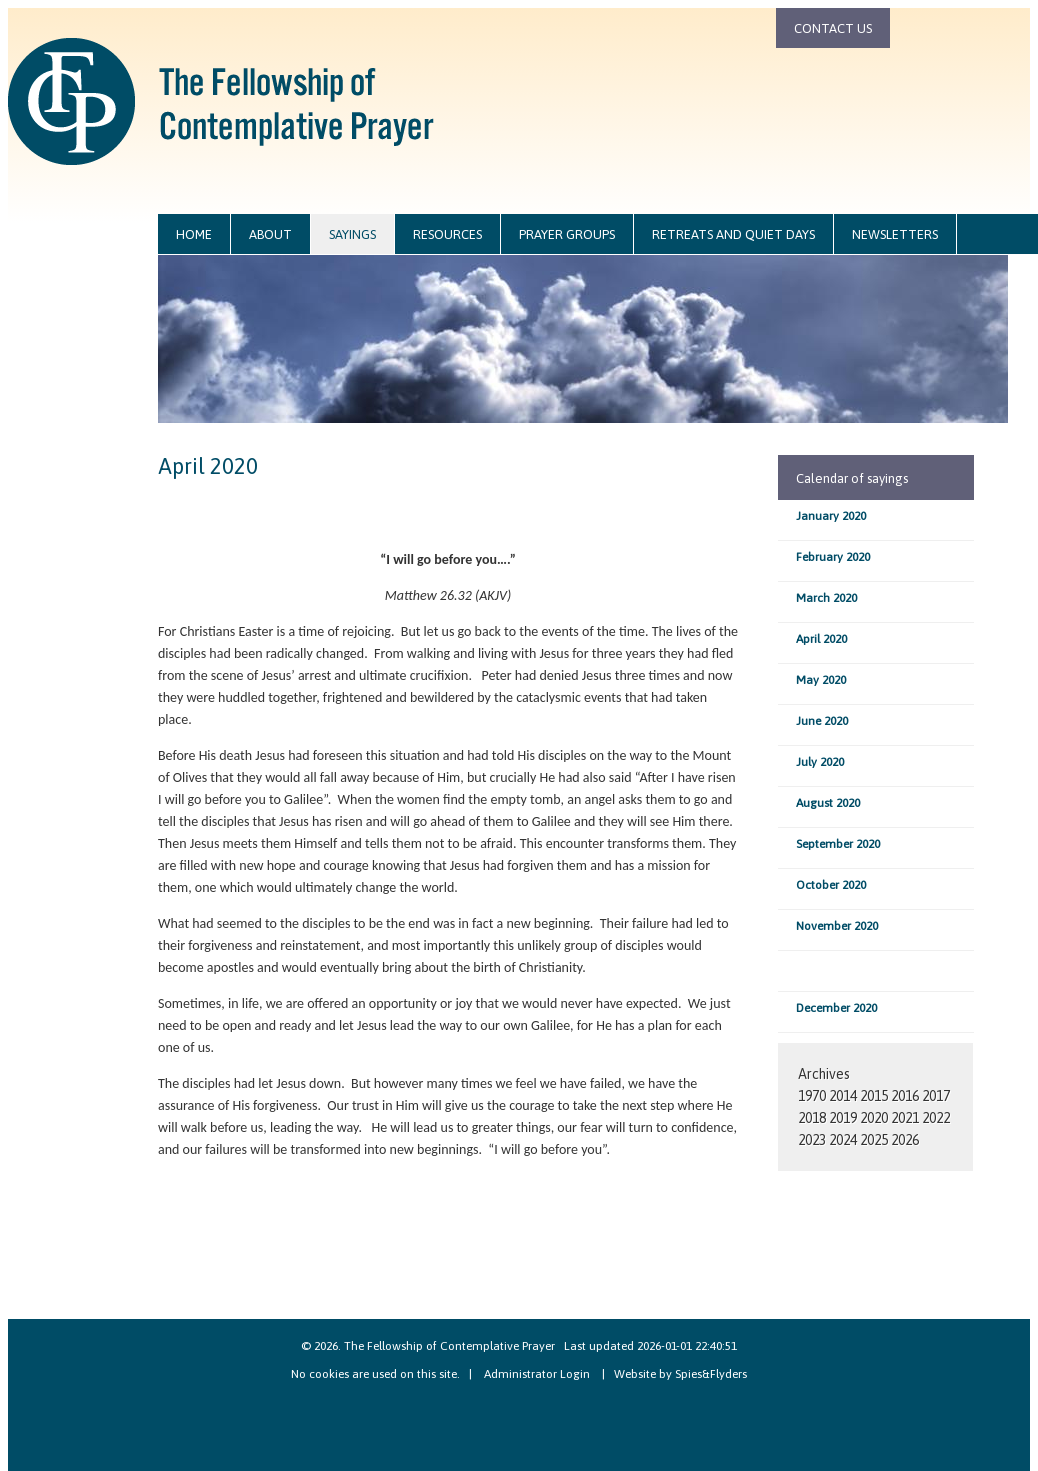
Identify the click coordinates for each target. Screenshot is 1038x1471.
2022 (936, 1118)
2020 (874, 1118)
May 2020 (821, 680)
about (270, 234)
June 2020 (822, 721)
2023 (812, 1140)
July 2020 (820, 762)
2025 (874, 1140)
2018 (812, 1118)
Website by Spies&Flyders (680, 1374)
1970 (812, 1096)
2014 (843, 1096)
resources (447, 234)
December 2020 (836, 1008)
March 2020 (826, 598)
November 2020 (837, 926)
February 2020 (833, 557)
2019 (843, 1118)
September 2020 (838, 844)
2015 (874, 1096)
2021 (905, 1118)
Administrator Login (537, 1374)
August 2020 (828, 803)
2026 (905, 1140)
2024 (843, 1140)
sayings (352, 234)
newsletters (895, 234)
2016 (905, 1096)
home (194, 234)
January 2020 (831, 516)
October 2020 (831, 885)
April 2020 (821, 639)
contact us (833, 28)
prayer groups (567, 234)
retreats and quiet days (733, 234)
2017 (936, 1096)
